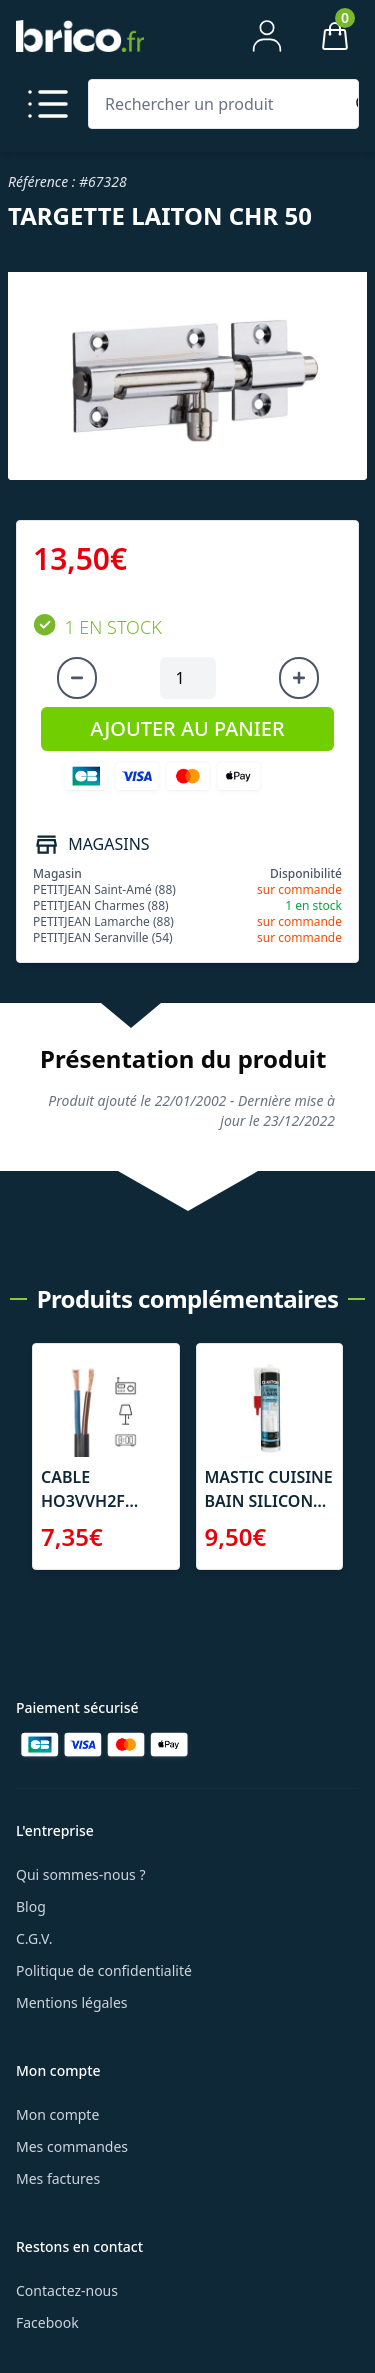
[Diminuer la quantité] (77, 678)
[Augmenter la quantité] (299, 678)
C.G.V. (34, 1938)
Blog (31, 1906)
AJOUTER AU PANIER (187, 728)
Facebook (47, 2322)
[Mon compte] (267, 36)
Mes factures (58, 2178)
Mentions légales (72, 2002)
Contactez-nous (67, 2290)
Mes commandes (72, 2146)
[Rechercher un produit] (219, 104)
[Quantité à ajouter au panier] (188, 678)
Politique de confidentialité (104, 1970)
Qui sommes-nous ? (81, 1874)
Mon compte (57, 2114)
